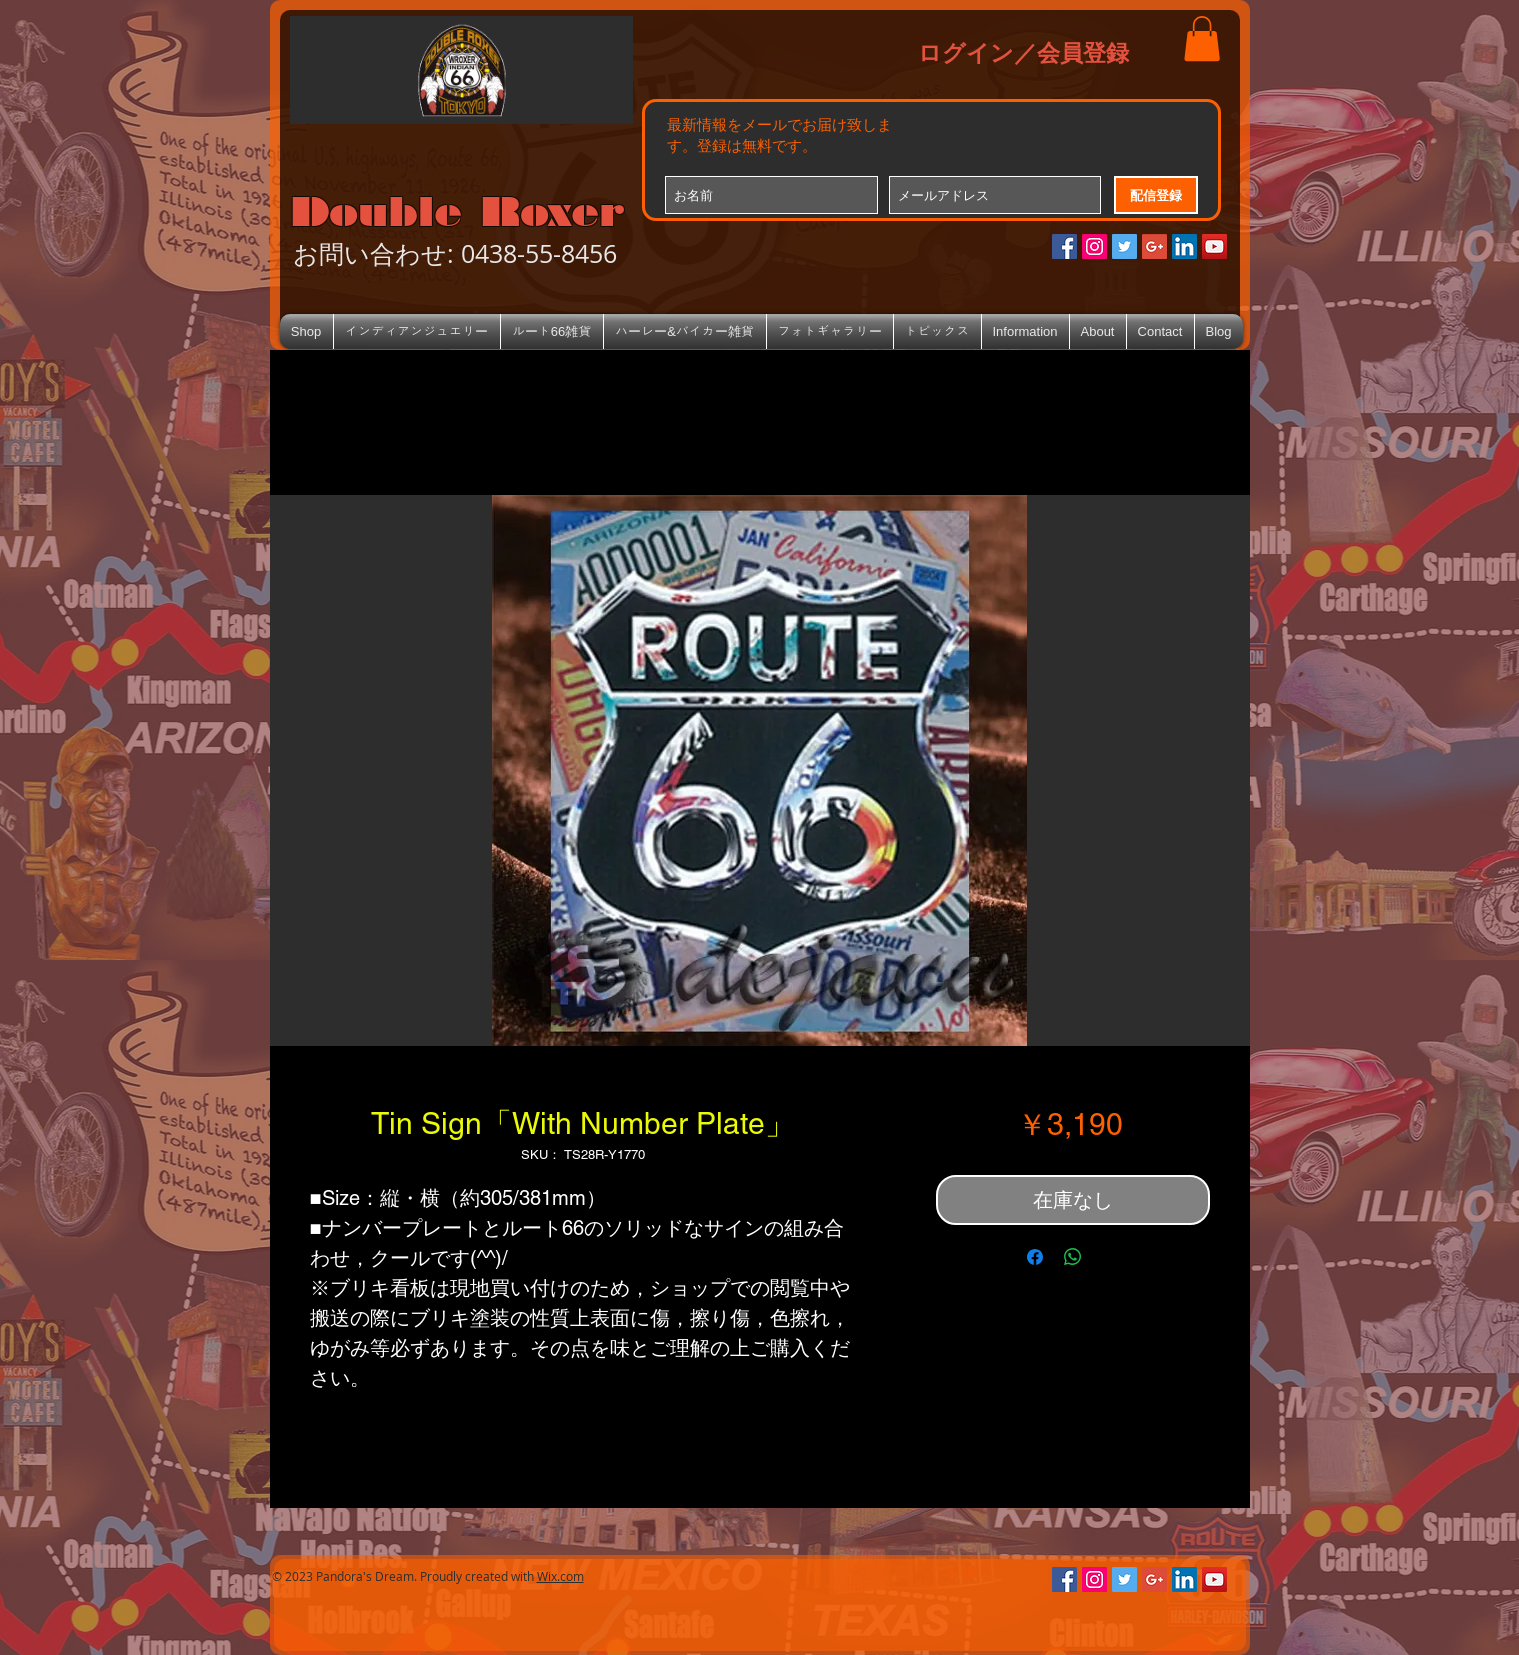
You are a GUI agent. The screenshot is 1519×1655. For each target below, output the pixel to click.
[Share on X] (1111, 1257)
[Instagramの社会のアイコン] (1094, 246)
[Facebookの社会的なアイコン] (1064, 246)
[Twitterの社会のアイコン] (1124, 246)
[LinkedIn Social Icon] (1184, 246)
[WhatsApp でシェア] (1073, 1257)
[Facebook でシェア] (1035, 1257)
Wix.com (560, 1576)
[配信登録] (1156, 195)
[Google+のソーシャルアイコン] (1154, 246)
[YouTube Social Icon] (1214, 246)
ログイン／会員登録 (1023, 52)
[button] (1202, 38)
